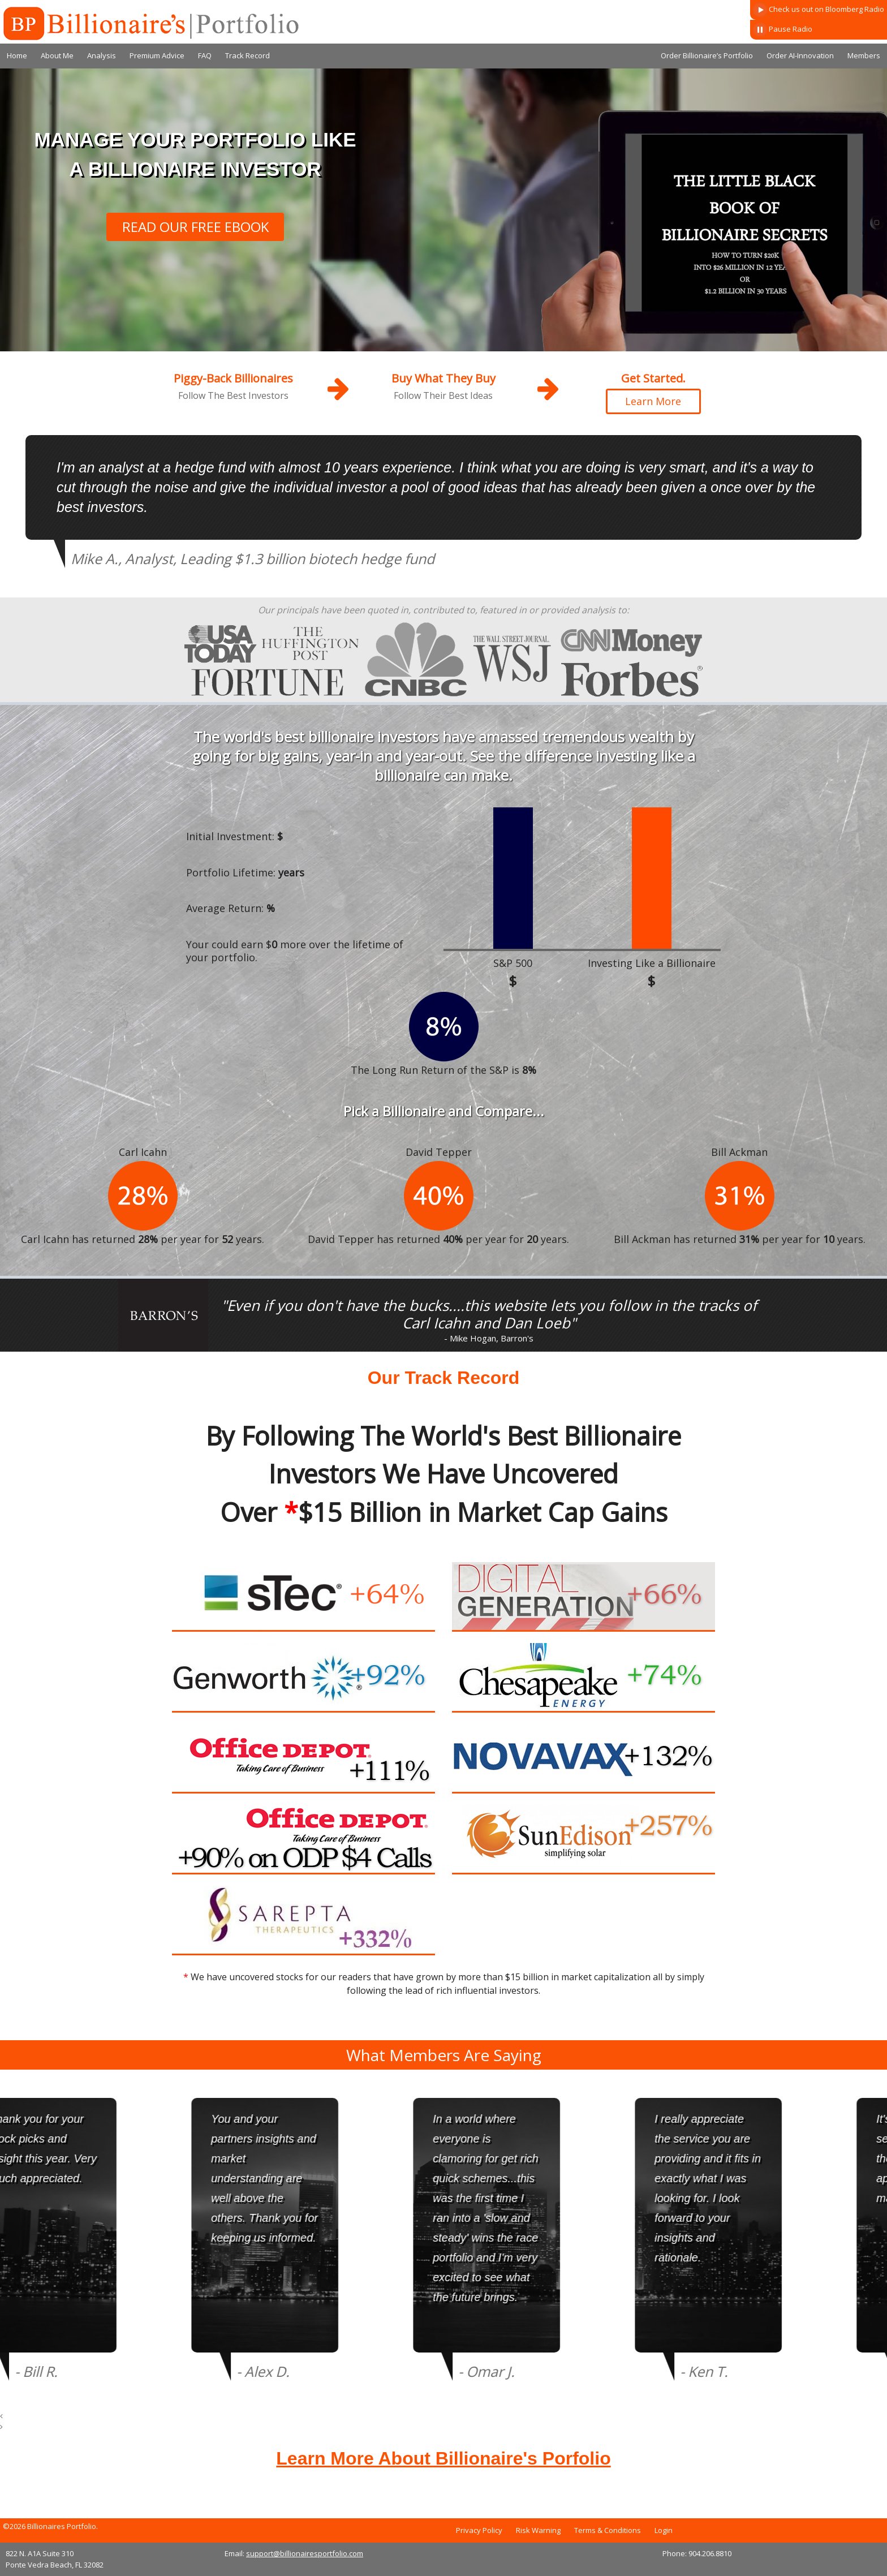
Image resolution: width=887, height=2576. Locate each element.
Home (17, 55)
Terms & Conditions (607, 2530)
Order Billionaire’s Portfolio (707, 55)
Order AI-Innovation (800, 55)
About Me (57, 55)
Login (664, 2530)
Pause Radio (782, 30)
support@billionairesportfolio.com (304, 2553)
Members (863, 55)
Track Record (247, 55)
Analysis (101, 55)
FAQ (205, 55)
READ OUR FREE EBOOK (195, 226)
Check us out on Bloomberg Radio (818, 10)
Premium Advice (157, 55)
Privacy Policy (479, 2530)
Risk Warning (538, 2530)
